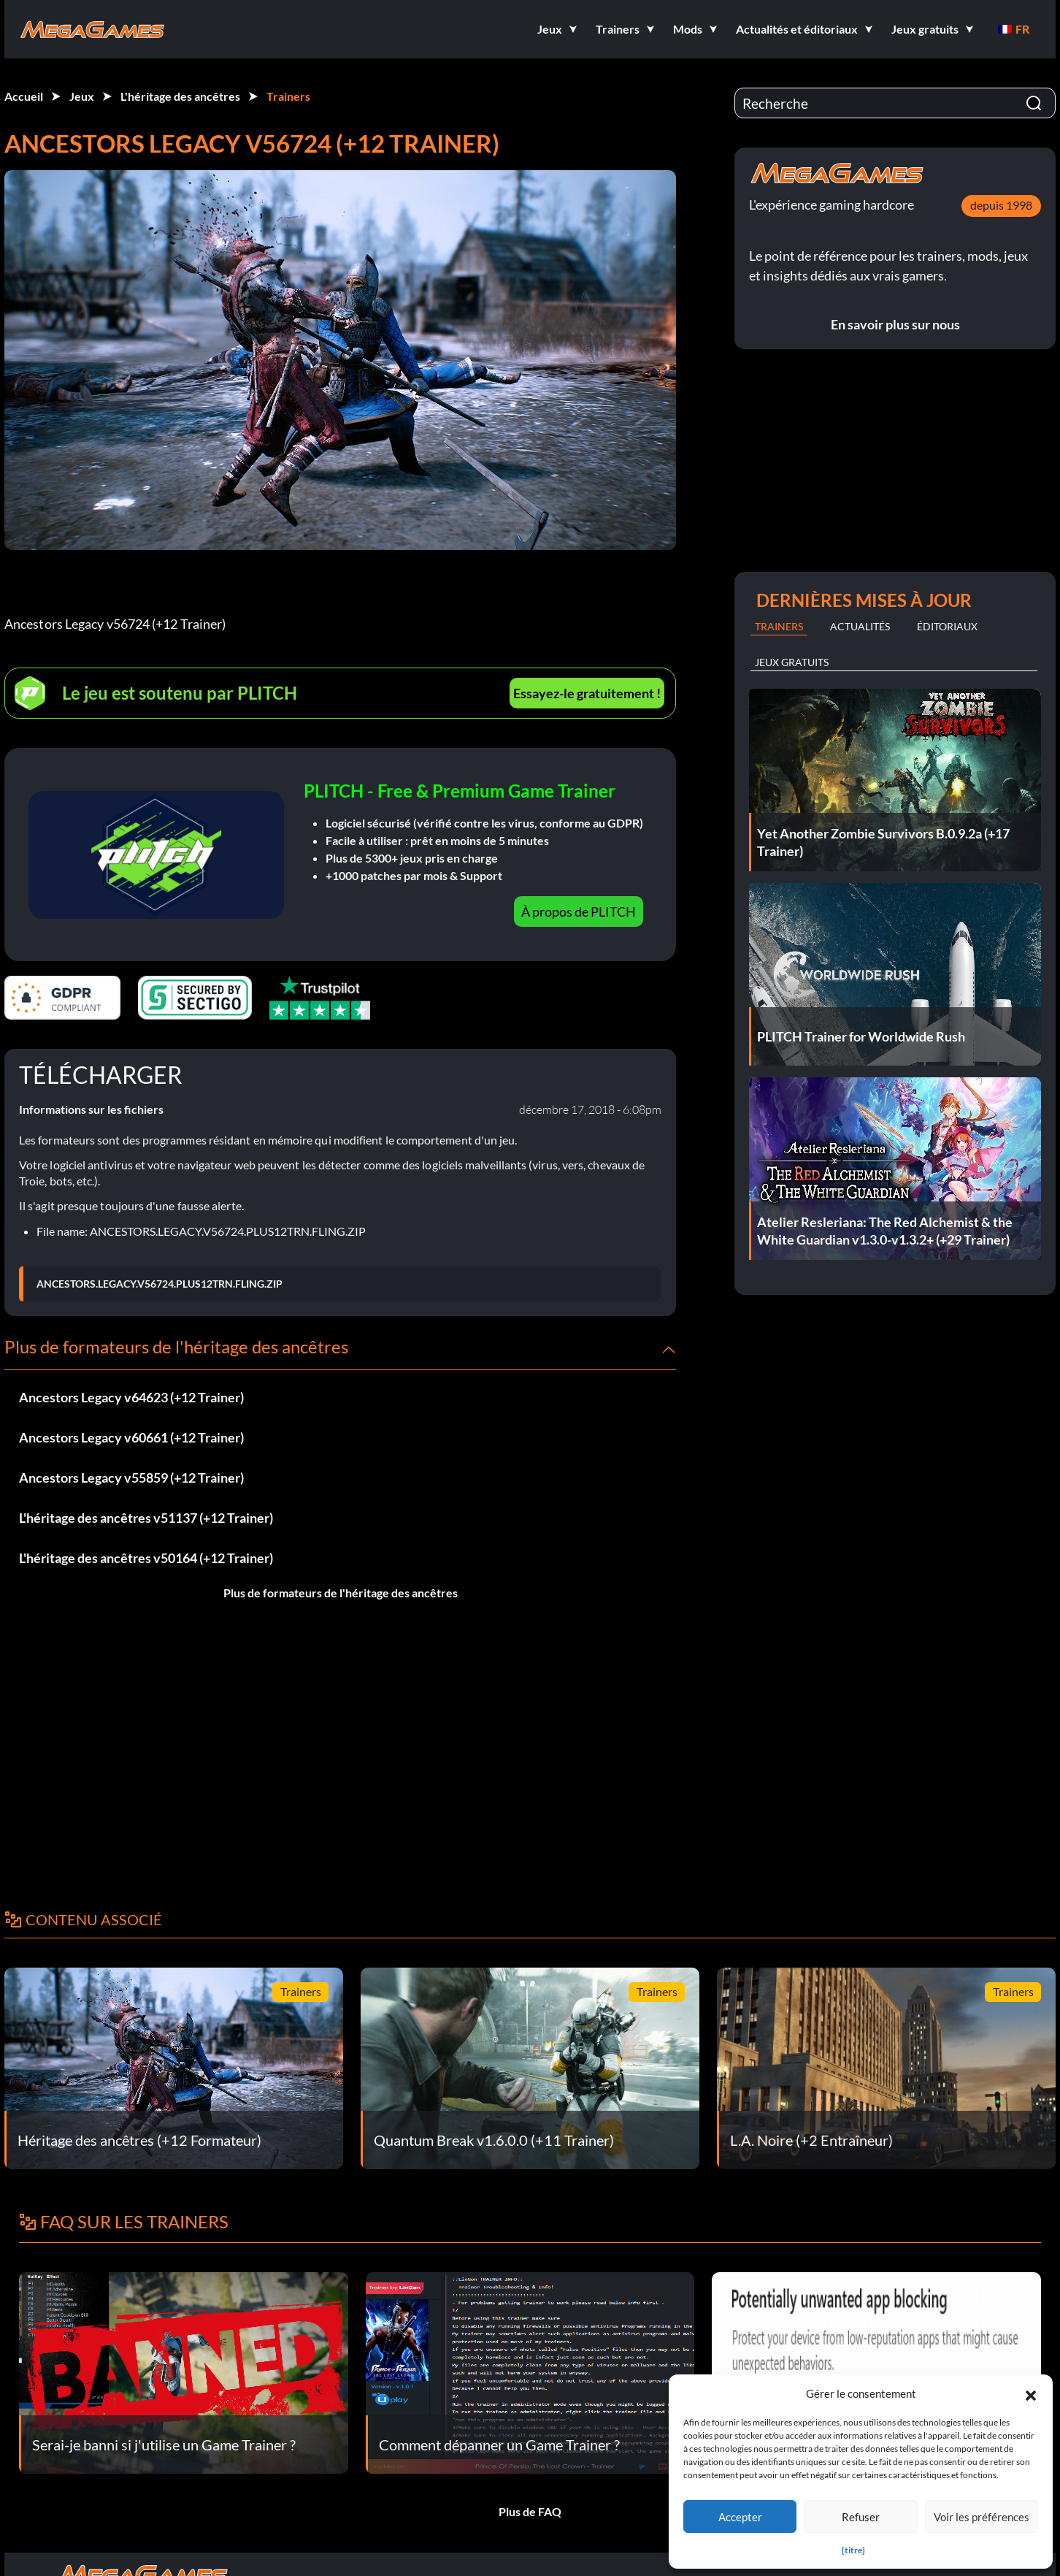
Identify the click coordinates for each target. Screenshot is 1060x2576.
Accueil (23, 96)
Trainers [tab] (779, 626)
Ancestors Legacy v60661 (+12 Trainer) (131, 1437)
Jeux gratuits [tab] (792, 662)
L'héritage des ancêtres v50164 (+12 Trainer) (146, 1558)
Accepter (740, 2516)
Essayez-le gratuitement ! (587, 693)
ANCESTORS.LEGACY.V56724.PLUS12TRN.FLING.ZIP (160, 1284)
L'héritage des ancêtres (180, 96)
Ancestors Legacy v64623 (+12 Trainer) (131, 1397)
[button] (1030, 2393)
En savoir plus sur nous (895, 324)
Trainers (288, 96)
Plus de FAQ (530, 2511)
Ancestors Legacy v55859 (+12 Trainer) (131, 1477)
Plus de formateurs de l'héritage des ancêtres (340, 1593)
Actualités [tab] (860, 626)
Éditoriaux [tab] (947, 626)
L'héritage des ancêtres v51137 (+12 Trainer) (146, 1518)
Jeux (81, 96)
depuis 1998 (1001, 205)
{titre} (853, 2550)
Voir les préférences (981, 2516)
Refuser (861, 2516)
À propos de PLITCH (578, 911)
